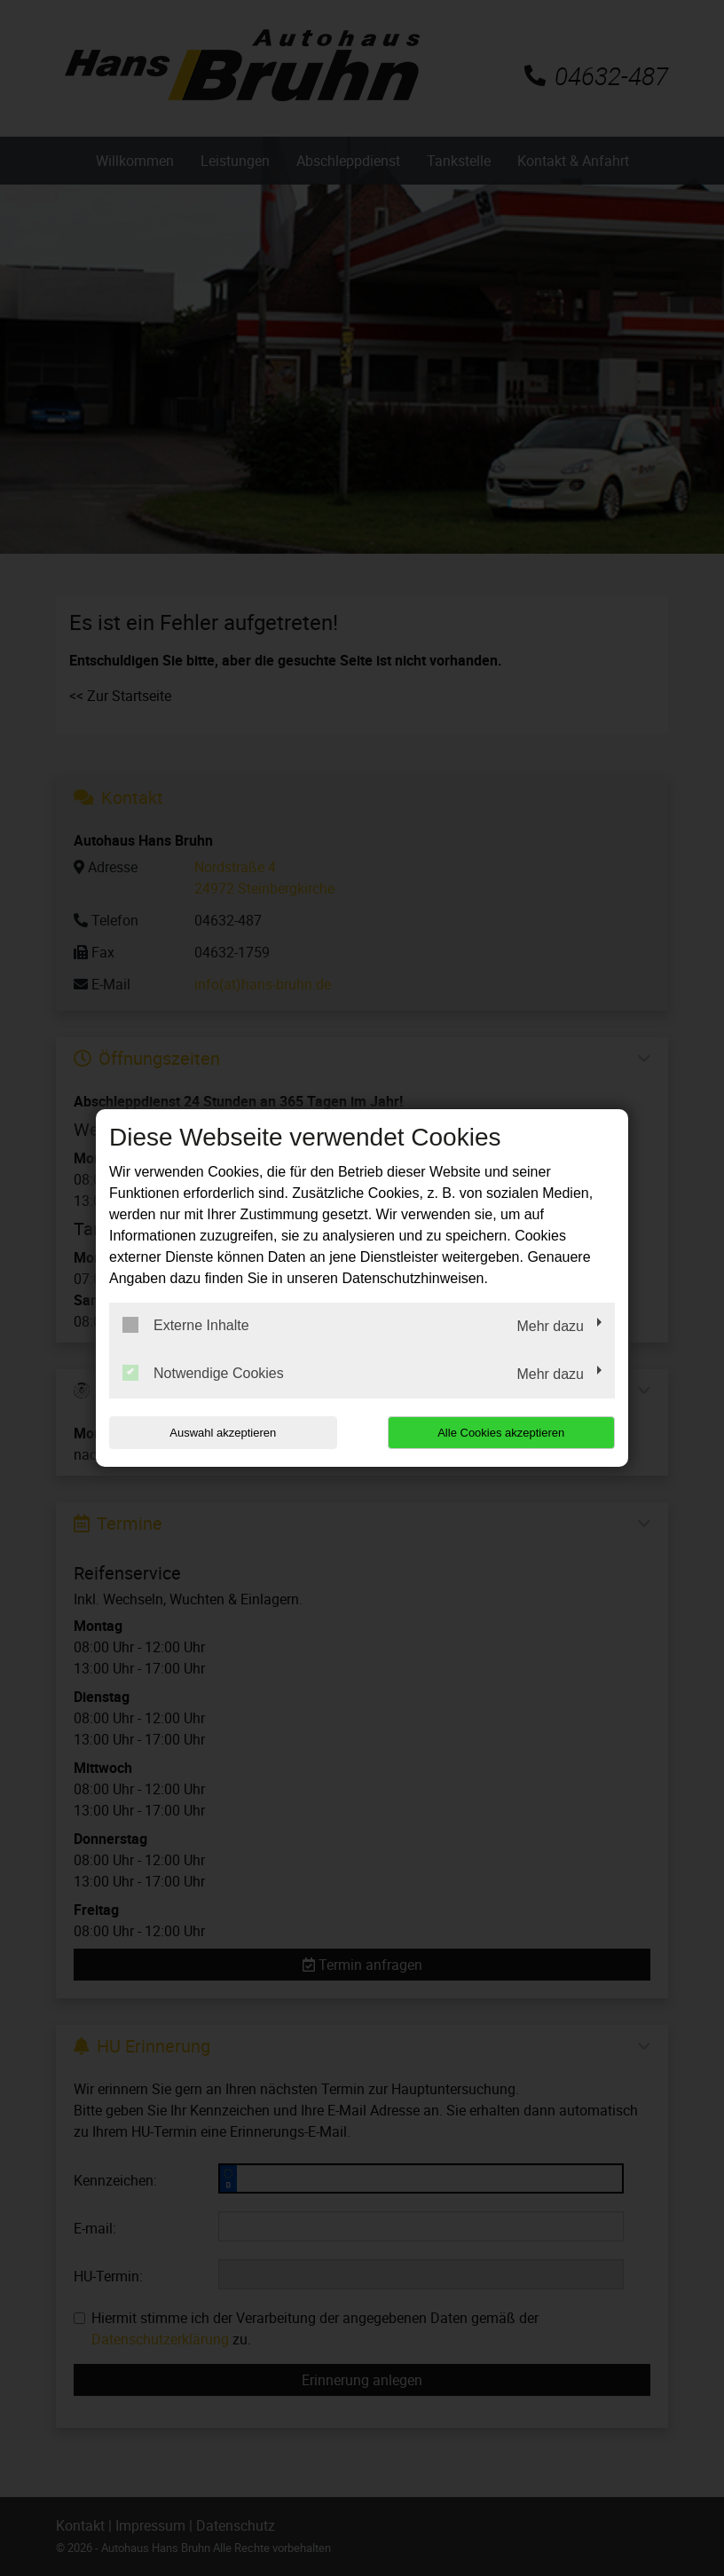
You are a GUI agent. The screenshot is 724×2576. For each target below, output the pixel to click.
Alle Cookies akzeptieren (500, 1432)
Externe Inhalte (185, 1325)
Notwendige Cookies (203, 1373)
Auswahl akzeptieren (222, 1432)
